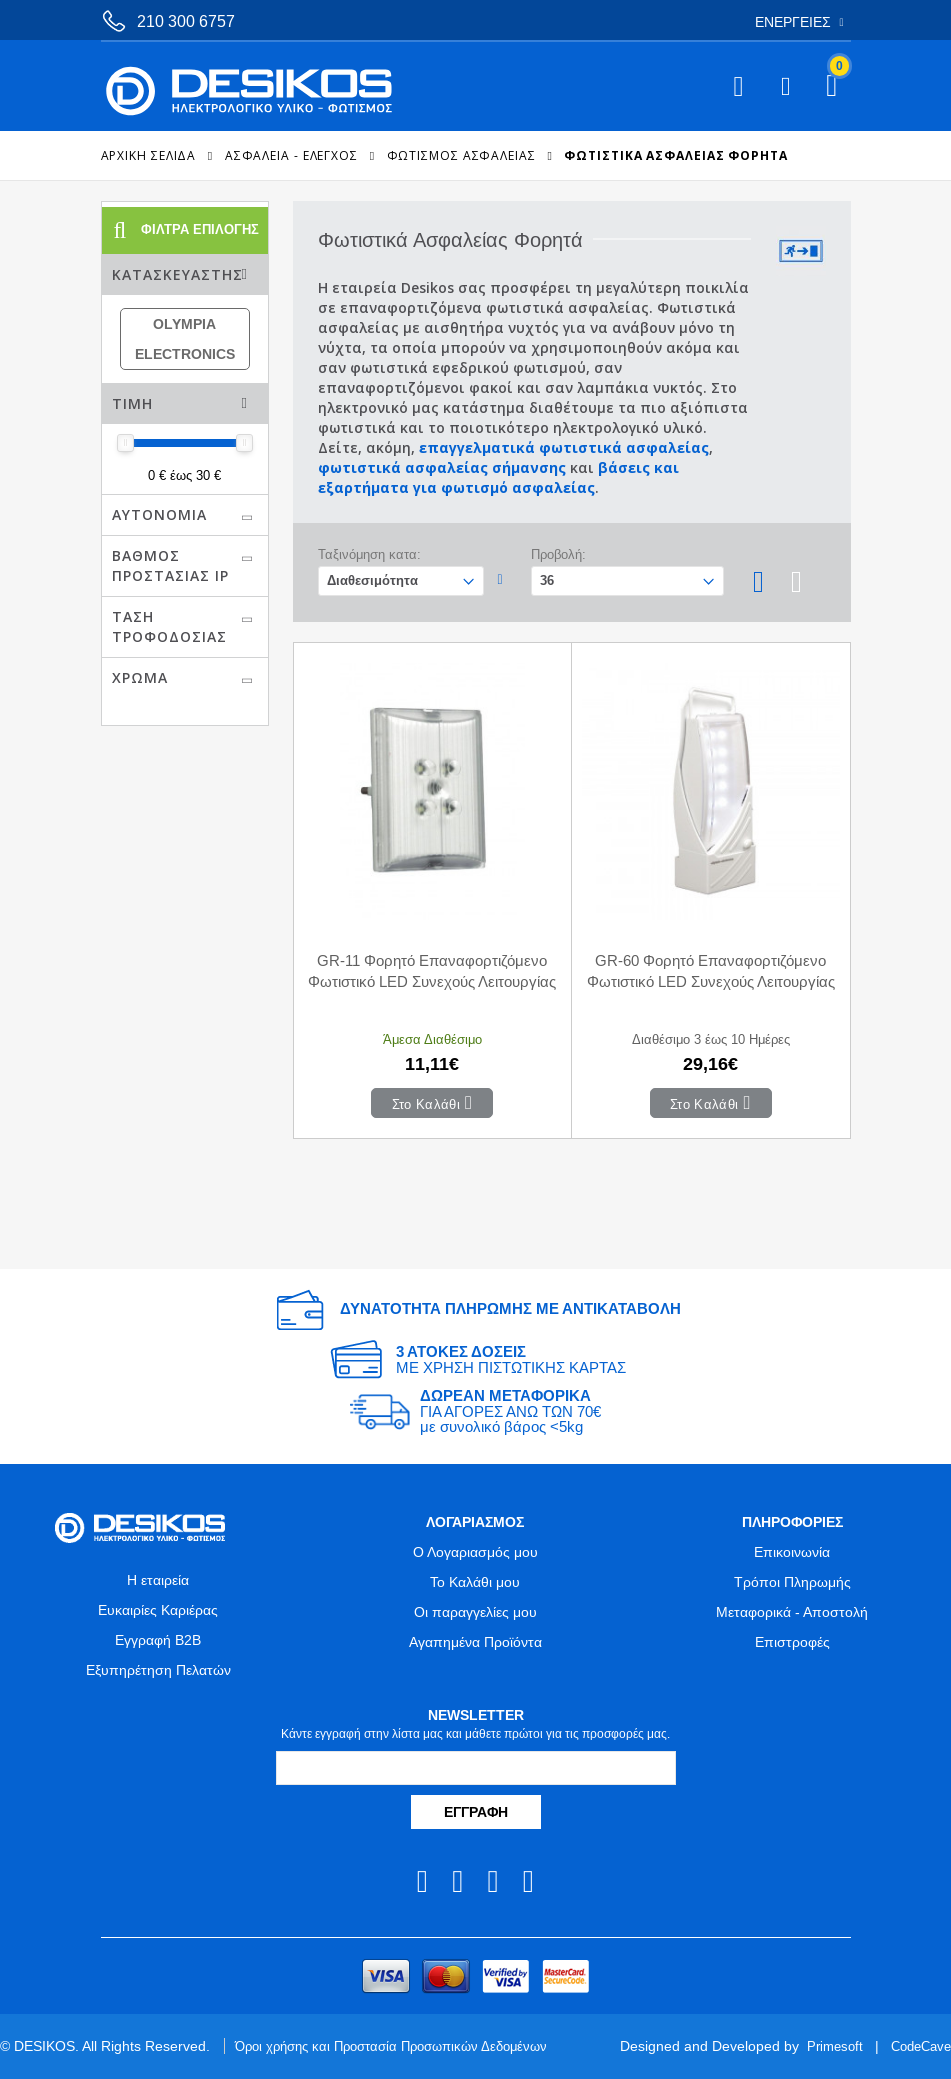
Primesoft (826, 2046)
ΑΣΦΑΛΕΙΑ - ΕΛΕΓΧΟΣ (291, 155)
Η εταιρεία (158, 1580)
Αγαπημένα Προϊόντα (475, 1642)
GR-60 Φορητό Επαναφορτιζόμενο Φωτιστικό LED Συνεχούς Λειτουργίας (711, 971)
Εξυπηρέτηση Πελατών (158, 1670)
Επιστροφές (792, 1642)
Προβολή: (558, 554)
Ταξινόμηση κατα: (369, 554)
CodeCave (917, 2046)
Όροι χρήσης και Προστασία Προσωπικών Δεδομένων (403, 2046)
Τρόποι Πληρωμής (792, 1582)
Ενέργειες (793, 22)
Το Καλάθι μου (475, 1582)
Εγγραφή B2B (158, 1640)
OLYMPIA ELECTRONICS (185, 339)
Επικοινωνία (792, 1552)
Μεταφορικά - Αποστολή (792, 1612)
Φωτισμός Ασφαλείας (461, 155)
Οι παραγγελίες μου (475, 1612)
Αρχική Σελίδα (149, 155)
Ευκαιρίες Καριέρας (158, 1610)
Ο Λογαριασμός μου (475, 1552)
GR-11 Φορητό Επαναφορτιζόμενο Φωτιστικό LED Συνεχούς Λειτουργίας (432, 971)
